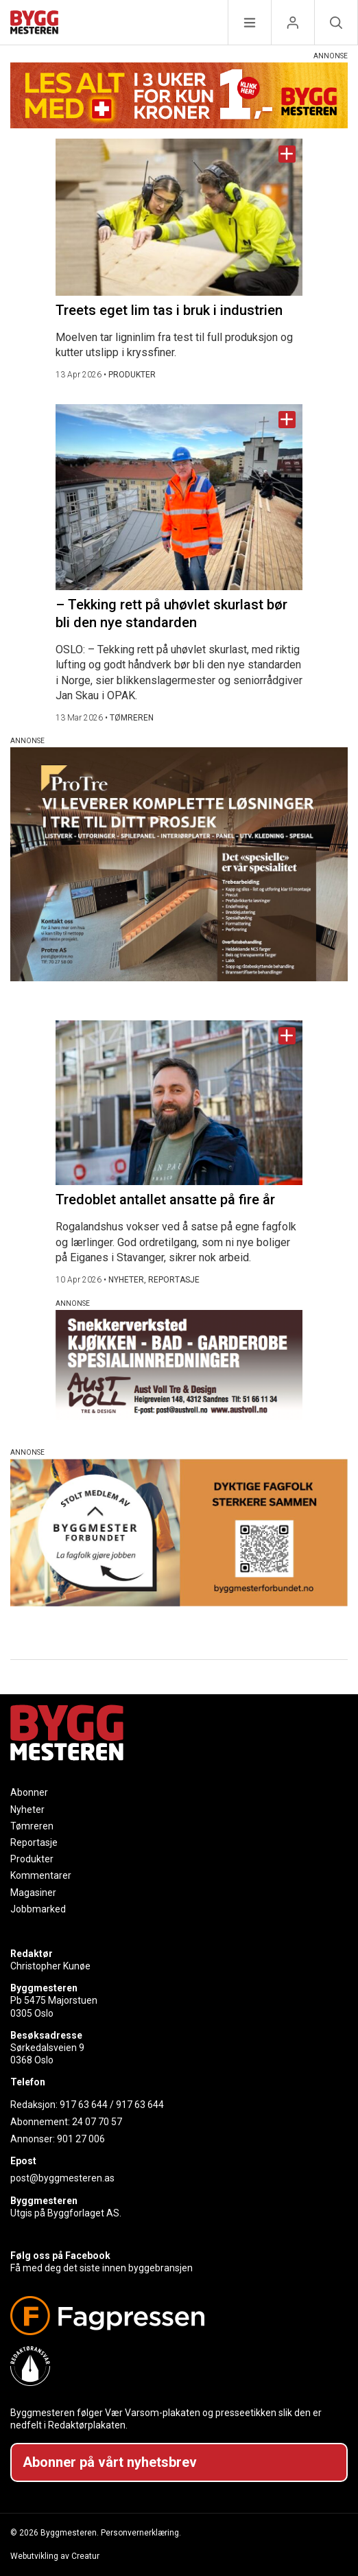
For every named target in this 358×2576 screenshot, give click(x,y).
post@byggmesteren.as (62, 2178)
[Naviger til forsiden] (34, 24)
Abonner (29, 1792)
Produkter (31, 1858)
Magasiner (33, 1892)
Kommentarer (40, 1875)
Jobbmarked (38, 1909)
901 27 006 (81, 2138)
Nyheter (27, 1809)
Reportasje (34, 1842)
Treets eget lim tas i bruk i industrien (169, 310)
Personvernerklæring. (141, 2533)
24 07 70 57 (97, 2121)
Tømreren (31, 1825)
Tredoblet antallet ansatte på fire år (165, 1199)
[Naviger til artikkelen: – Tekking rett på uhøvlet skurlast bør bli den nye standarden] (179, 496)
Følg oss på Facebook (60, 2255)
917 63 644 (84, 2104)
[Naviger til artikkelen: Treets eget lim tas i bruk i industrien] (179, 217)
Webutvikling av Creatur (54, 2556)
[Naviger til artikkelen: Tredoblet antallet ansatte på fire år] (179, 1102)
